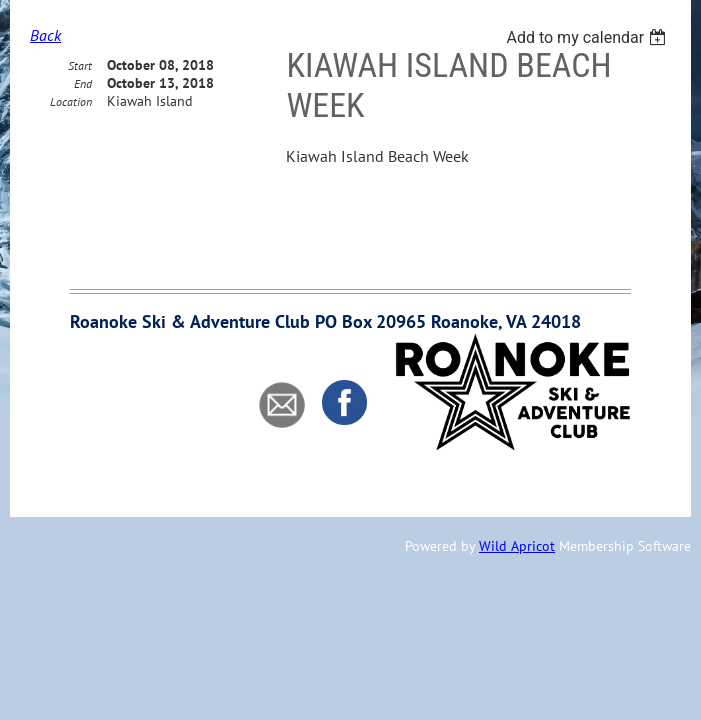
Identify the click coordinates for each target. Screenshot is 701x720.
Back (45, 35)
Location (71, 136)
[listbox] (588, 37)
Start (80, 100)
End (83, 118)
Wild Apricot (517, 546)
